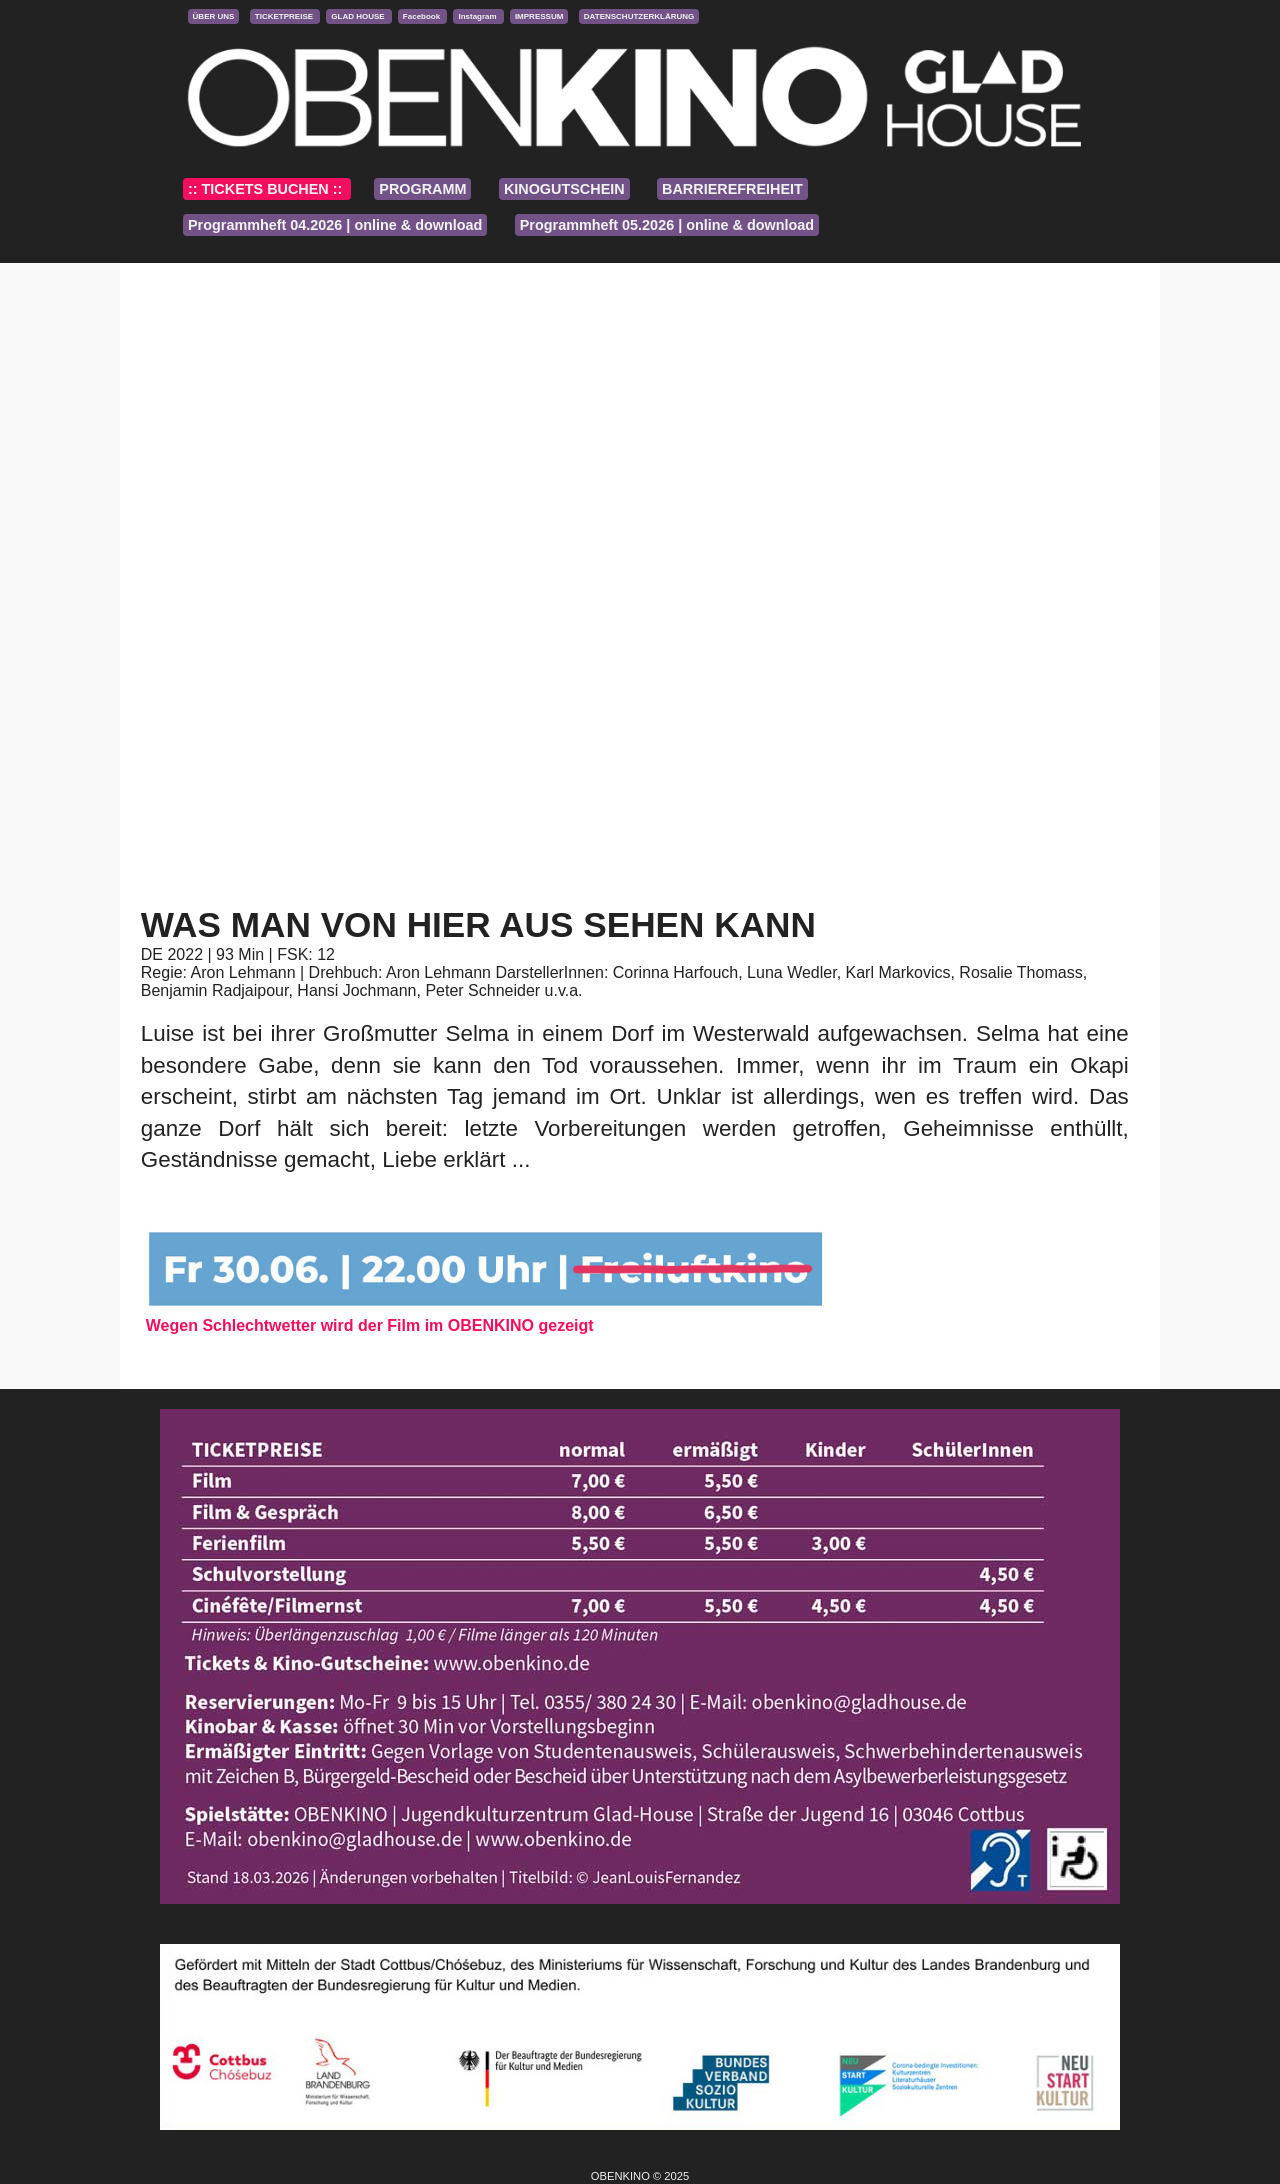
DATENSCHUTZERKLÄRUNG (639, 16)
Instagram (478, 16)
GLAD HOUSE (359, 16)
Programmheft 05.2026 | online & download (667, 225)
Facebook (423, 16)
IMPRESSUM (539, 16)
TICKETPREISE (285, 16)
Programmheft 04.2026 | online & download (335, 225)
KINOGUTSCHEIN (564, 189)
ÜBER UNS (214, 16)
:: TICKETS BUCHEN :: (267, 189)
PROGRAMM (422, 189)
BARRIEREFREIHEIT (732, 189)
